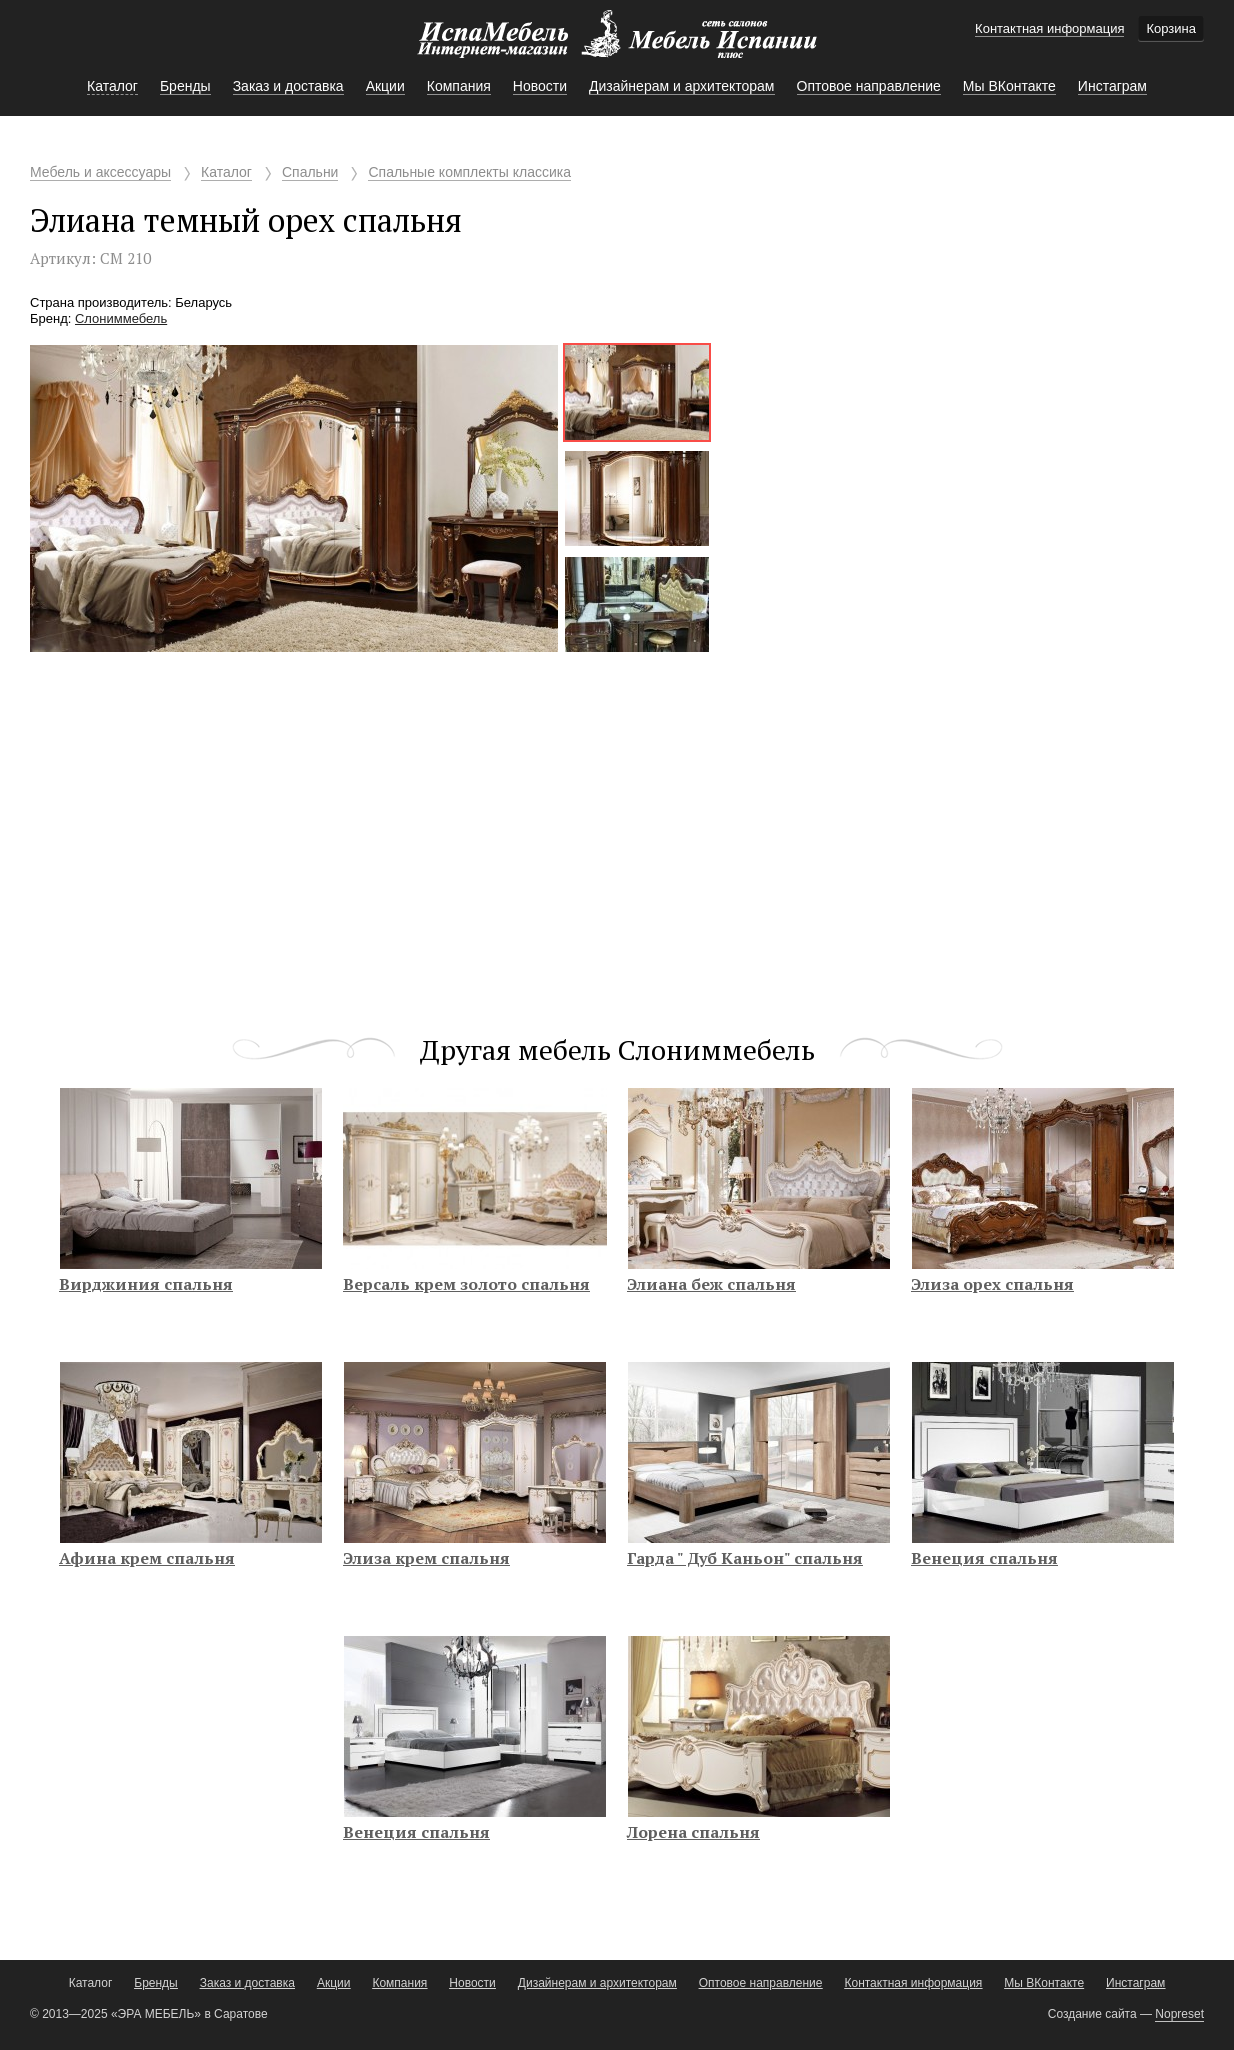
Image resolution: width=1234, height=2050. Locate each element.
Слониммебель (121, 318)
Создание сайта (1092, 2014)
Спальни (310, 172)
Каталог (226, 172)
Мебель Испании (617, 44)
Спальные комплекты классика (469, 172)
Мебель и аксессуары (100, 172)
